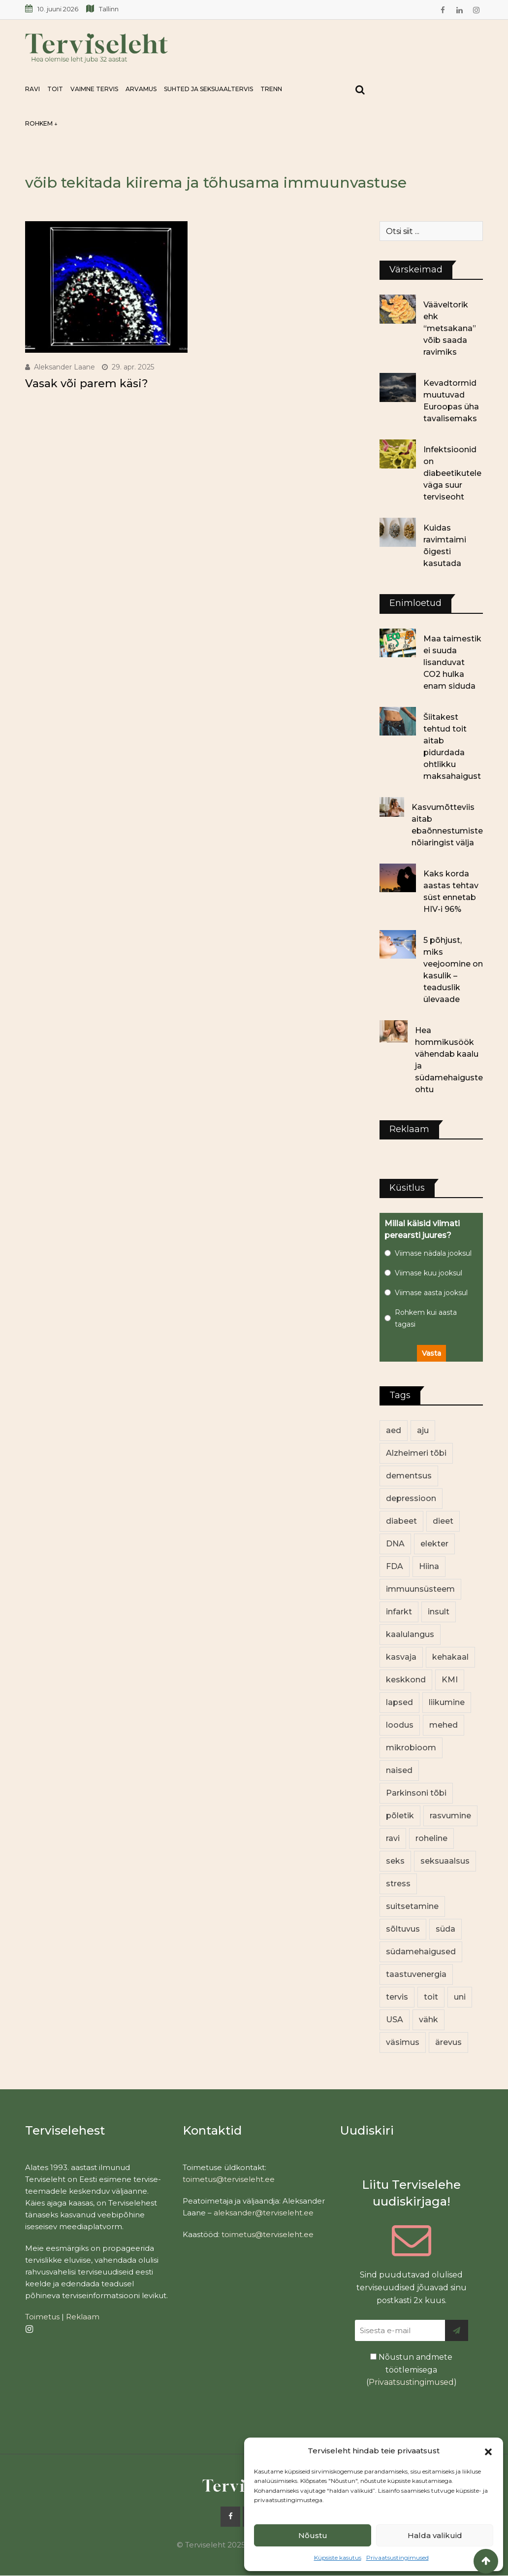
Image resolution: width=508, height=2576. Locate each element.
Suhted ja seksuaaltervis (208, 89)
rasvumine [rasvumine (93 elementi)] (450, 1815)
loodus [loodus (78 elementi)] (399, 1725)
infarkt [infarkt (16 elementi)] (399, 1611)
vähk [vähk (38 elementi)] (428, 2019)
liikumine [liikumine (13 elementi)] (447, 1702)
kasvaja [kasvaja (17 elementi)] (401, 1657)
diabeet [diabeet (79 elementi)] (401, 1521)
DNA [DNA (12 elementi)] (395, 1543)
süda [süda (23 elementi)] (445, 1929)
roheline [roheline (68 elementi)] (431, 1838)
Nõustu (312, 2535)
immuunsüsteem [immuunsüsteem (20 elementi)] (420, 1589)
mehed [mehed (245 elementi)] (443, 1725)
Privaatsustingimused (397, 2557)
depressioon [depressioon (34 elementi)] (411, 1498)
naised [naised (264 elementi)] (399, 1770)
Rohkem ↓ (41, 123)
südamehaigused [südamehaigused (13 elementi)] (421, 1951)
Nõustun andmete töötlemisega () (411, 2369)
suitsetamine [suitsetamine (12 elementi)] (412, 1906)
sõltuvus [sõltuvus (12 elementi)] (403, 1929)
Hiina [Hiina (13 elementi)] (429, 1566)
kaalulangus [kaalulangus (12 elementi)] (410, 1634)
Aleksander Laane (64, 367)
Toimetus (42, 2316)
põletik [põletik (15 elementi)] (400, 1815)
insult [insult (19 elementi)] (438, 1611)
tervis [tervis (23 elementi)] (397, 1997)
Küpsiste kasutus (337, 2557)
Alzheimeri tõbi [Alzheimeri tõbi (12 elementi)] (416, 1453)
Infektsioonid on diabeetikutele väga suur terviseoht (452, 473)
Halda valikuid (435, 2535)
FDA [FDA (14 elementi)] (394, 1566)
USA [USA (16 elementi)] (394, 2019)
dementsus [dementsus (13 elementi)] (409, 1475)
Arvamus (141, 89)
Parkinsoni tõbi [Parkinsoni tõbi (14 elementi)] (416, 1793)
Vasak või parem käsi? (86, 383)
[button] (488, 2451)
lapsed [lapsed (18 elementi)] (399, 1702)
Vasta (431, 1353)
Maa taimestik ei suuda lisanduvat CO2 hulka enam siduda (452, 662)
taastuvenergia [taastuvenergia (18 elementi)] (416, 1974)
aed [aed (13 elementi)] (393, 1430)
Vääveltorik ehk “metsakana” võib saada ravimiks (449, 328)
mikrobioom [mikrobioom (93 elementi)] (411, 1747)
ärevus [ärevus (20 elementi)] (448, 2042)
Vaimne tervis (94, 89)
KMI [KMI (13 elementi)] (450, 1679)
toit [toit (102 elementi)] (431, 1997)
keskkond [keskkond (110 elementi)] (406, 1679)
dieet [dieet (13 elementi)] (443, 1521)
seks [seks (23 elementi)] (395, 1861)
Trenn (271, 89)
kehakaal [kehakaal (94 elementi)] (450, 1657)
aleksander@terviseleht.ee (264, 2212)
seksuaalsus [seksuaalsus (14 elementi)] (445, 1861)
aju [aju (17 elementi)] (423, 1430)
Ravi (32, 89)
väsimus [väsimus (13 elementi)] (402, 2042)
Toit (55, 89)
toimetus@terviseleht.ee (229, 2179)
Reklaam (82, 2316)
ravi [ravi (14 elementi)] (393, 1838)
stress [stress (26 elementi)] (398, 1883)
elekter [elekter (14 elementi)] (434, 1543)
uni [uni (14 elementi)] (460, 1997)
